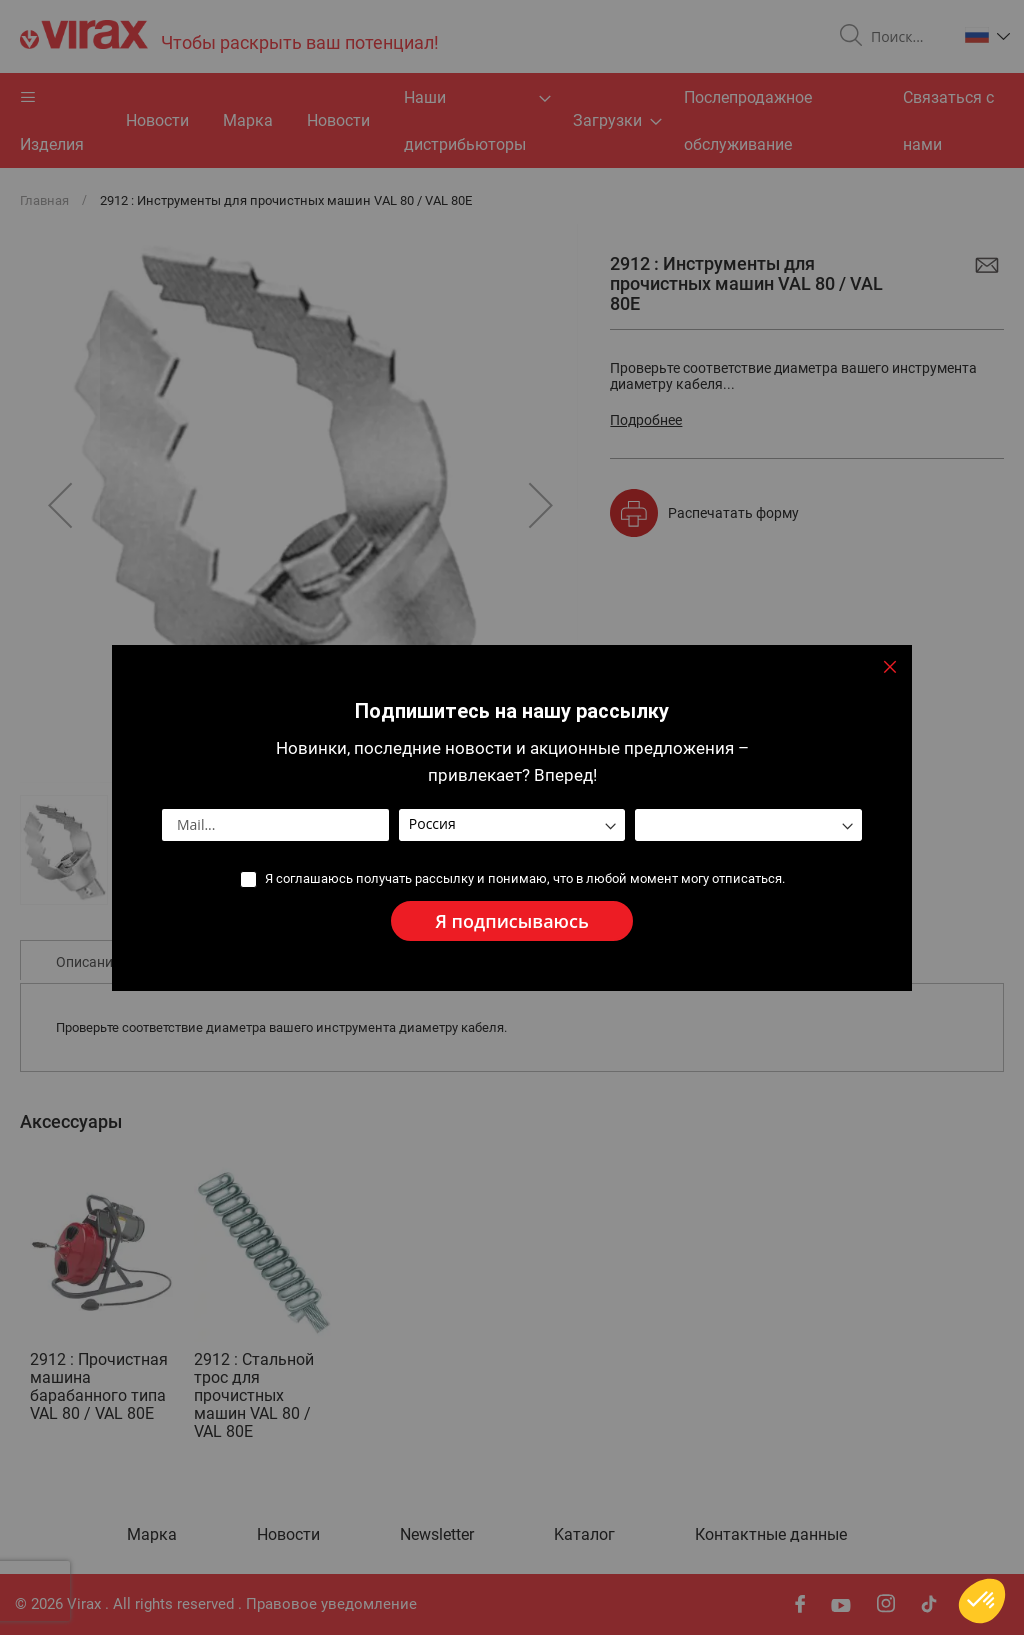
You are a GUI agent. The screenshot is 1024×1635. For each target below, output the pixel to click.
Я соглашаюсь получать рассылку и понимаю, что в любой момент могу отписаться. (525, 878)
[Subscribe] (512, 921)
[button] (982, 1601)
